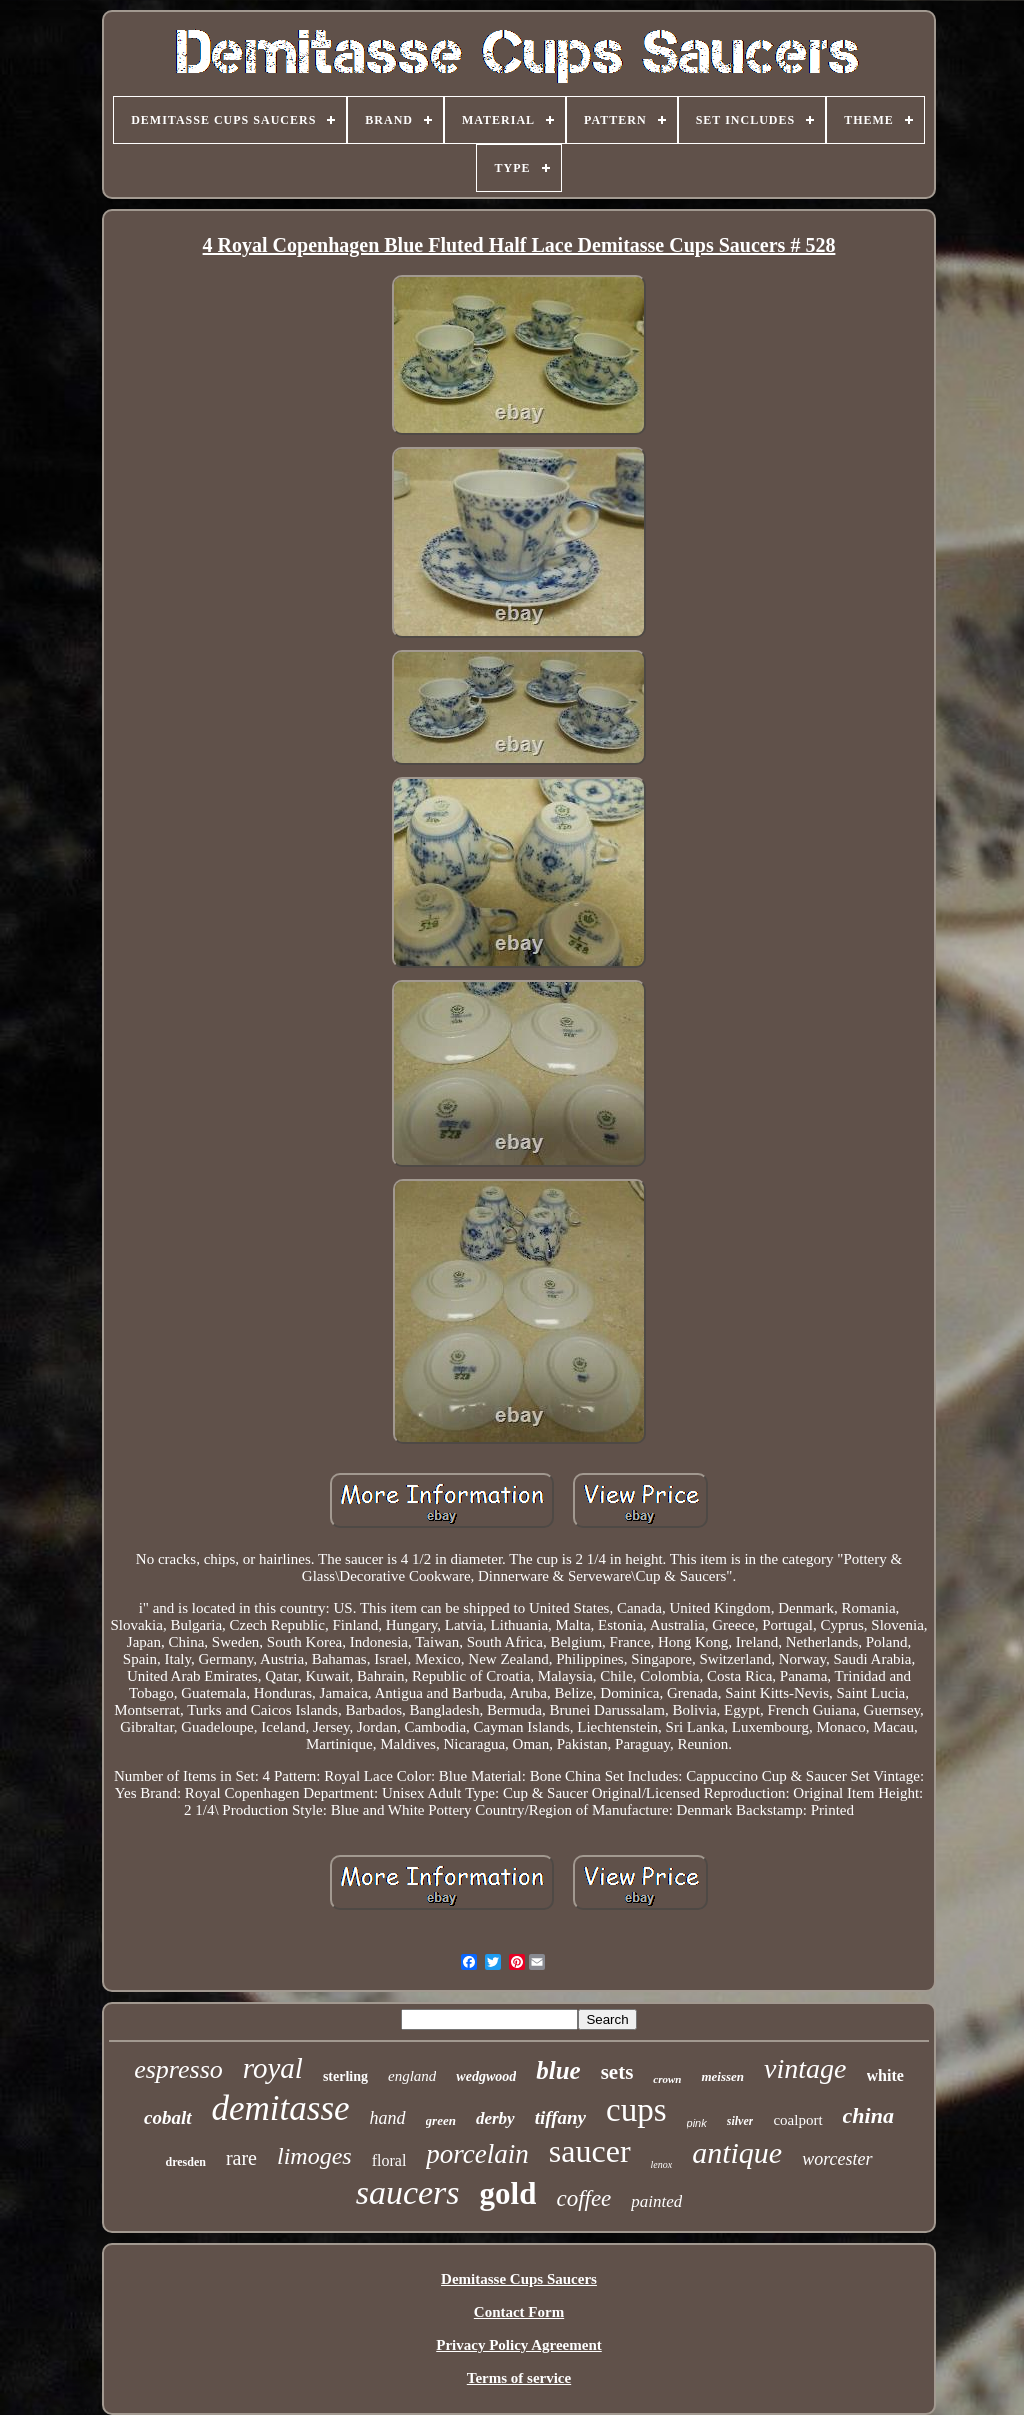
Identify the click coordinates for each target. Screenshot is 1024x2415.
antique (737, 2152)
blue (558, 2070)
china (868, 2115)
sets (617, 2072)
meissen (722, 2076)
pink (697, 2123)
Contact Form (519, 2312)
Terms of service (519, 2378)
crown (667, 2079)
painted (656, 2201)
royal (273, 2068)
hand (388, 2118)
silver (740, 2121)
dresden (185, 2162)
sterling (345, 2076)
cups (636, 2110)
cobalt (168, 2117)
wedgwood (486, 2076)
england (412, 2076)
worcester (837, 2159)
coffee (583, 2198)
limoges (314, 2156)
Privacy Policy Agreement (519, 2345)
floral (389, 2160)
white (885, 2075)
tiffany (560, 2117)
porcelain (477, 2154)
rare (241, 2158)
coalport (797, 2120)
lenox (662, 2164)
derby (495, 2118)
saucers (408, 2192)
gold (508, 2193)
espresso (178, 2069)
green (441, 2120)
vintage (805, 2068)
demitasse (281, 2108)
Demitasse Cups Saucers (519, 2279)
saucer (590, 2151)
